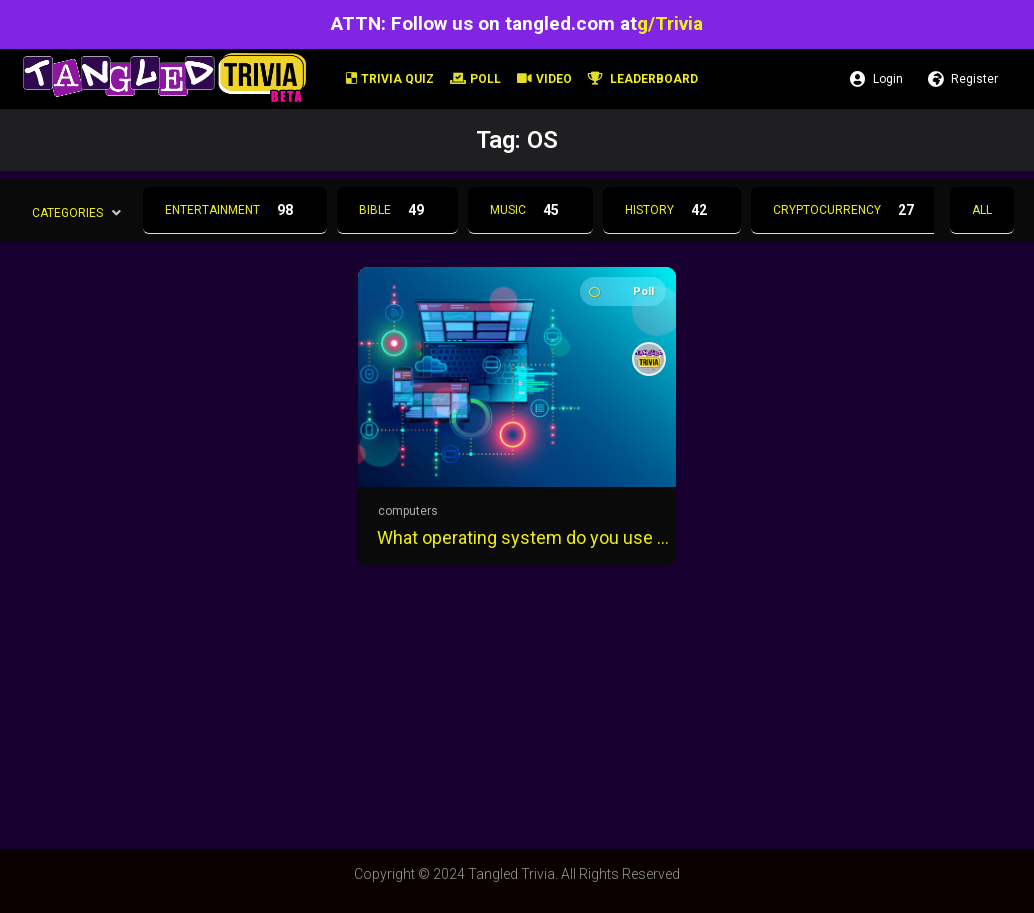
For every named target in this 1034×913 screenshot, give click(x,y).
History (672, 210)
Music (530, 210)
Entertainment (235, 210)
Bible (397, 210)
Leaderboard (643, 79)
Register (963, 79)
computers (408, 511)
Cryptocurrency (849, 210)
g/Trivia (670, 23)
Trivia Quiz (390, 79)
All (982, 210)
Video (544, 79)
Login (876, 79)
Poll (475, 79)
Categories (67, 212)
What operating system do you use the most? (523, 537)
